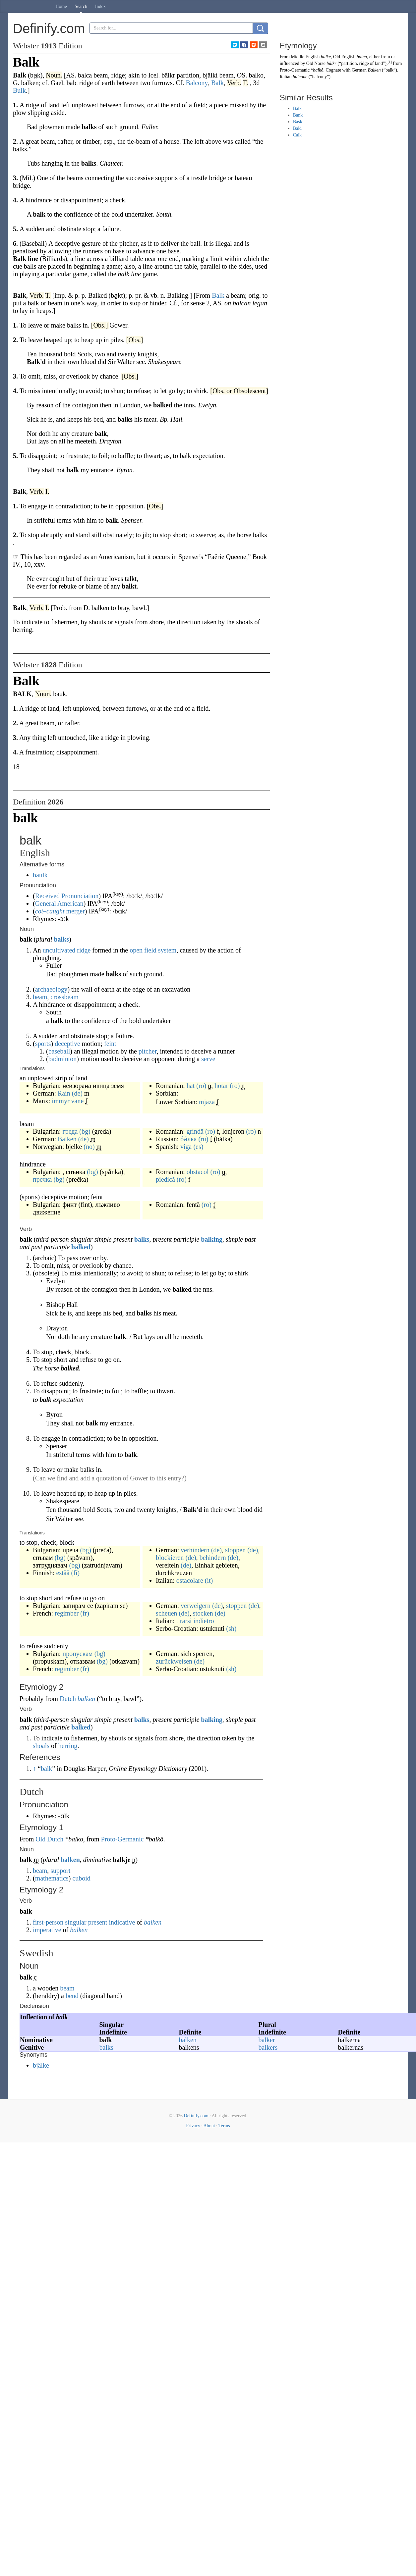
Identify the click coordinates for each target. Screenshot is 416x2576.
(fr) (84, 1613)
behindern (213, 1557)
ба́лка (188, 1139)
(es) (198, 1146)
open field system (153, 950)
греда (70, 1131)
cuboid (81, 1878)
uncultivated (58, 950)
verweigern (195, 1605)
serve (208, 1058)
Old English (344, 56)
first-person (48, 1922)
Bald (297, 128)
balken (86, 1698)
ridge (83, 950)
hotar (221, 1085)
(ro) (201, 1085)
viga (186, 1146)
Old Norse (316, 63)
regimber (67, 1613)
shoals (41, 1745)
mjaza (207, 1102)
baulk (40, 875)
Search (81, 6)
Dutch (68, 1698)
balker (267, 2039)
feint (110, 1043)
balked (80, 1247)
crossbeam (64, 997)
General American (59, 903)
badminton (62, 1058)
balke (326, 56)
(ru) (203, 1139)
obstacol (198, 1171)
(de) (77, 1093)
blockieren (170, 1557)
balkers (268, 2047)
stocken (203, 1613)
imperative (47, 1929)
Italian (286, 76)
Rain (64, 1093)
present (97, 1922)
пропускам (77, 1653)
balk (46, 1768)
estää (63, 1572)
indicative (122, 1922)
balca (362, 56)
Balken (67, 1139)
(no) (89, 1146)
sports (43, 1043)
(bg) (84, 1131)
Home (61, 6)
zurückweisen (174, 1661)
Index (100, 6)
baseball (59, 1051)
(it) (209, 1580)
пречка (42, 1179)
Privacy (193, 2125)
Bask (297, 121)
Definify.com (196, 2115)
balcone (300, 76)
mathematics (52, 1878)
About (209, 2125)
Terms (224, 2125)
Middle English (305, 56)
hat (191, 1085)
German (359, 70)
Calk (297, 134)
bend (72, 1995)
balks (61, 939)
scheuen (166, 1613)
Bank (298, 115)
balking (211, 1239)
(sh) (231, 1628)
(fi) (75, 1572)
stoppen (235, 1550)
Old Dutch (49, 1839)
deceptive (67, 1043)
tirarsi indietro (195, 1620)
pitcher (148, 1051)
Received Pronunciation (67, 896)
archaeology (51, 989)
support (60, 1870)
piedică (165, 1179)
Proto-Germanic (122, 1839)
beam (40, 997)
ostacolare (189, 1580)
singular (75, 1922)
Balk (297, 108)
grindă (195, 1131)
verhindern (195, 1550)
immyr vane (68, 1101)
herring (68, 1745)
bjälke (41, 2065)
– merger (60, 911)
